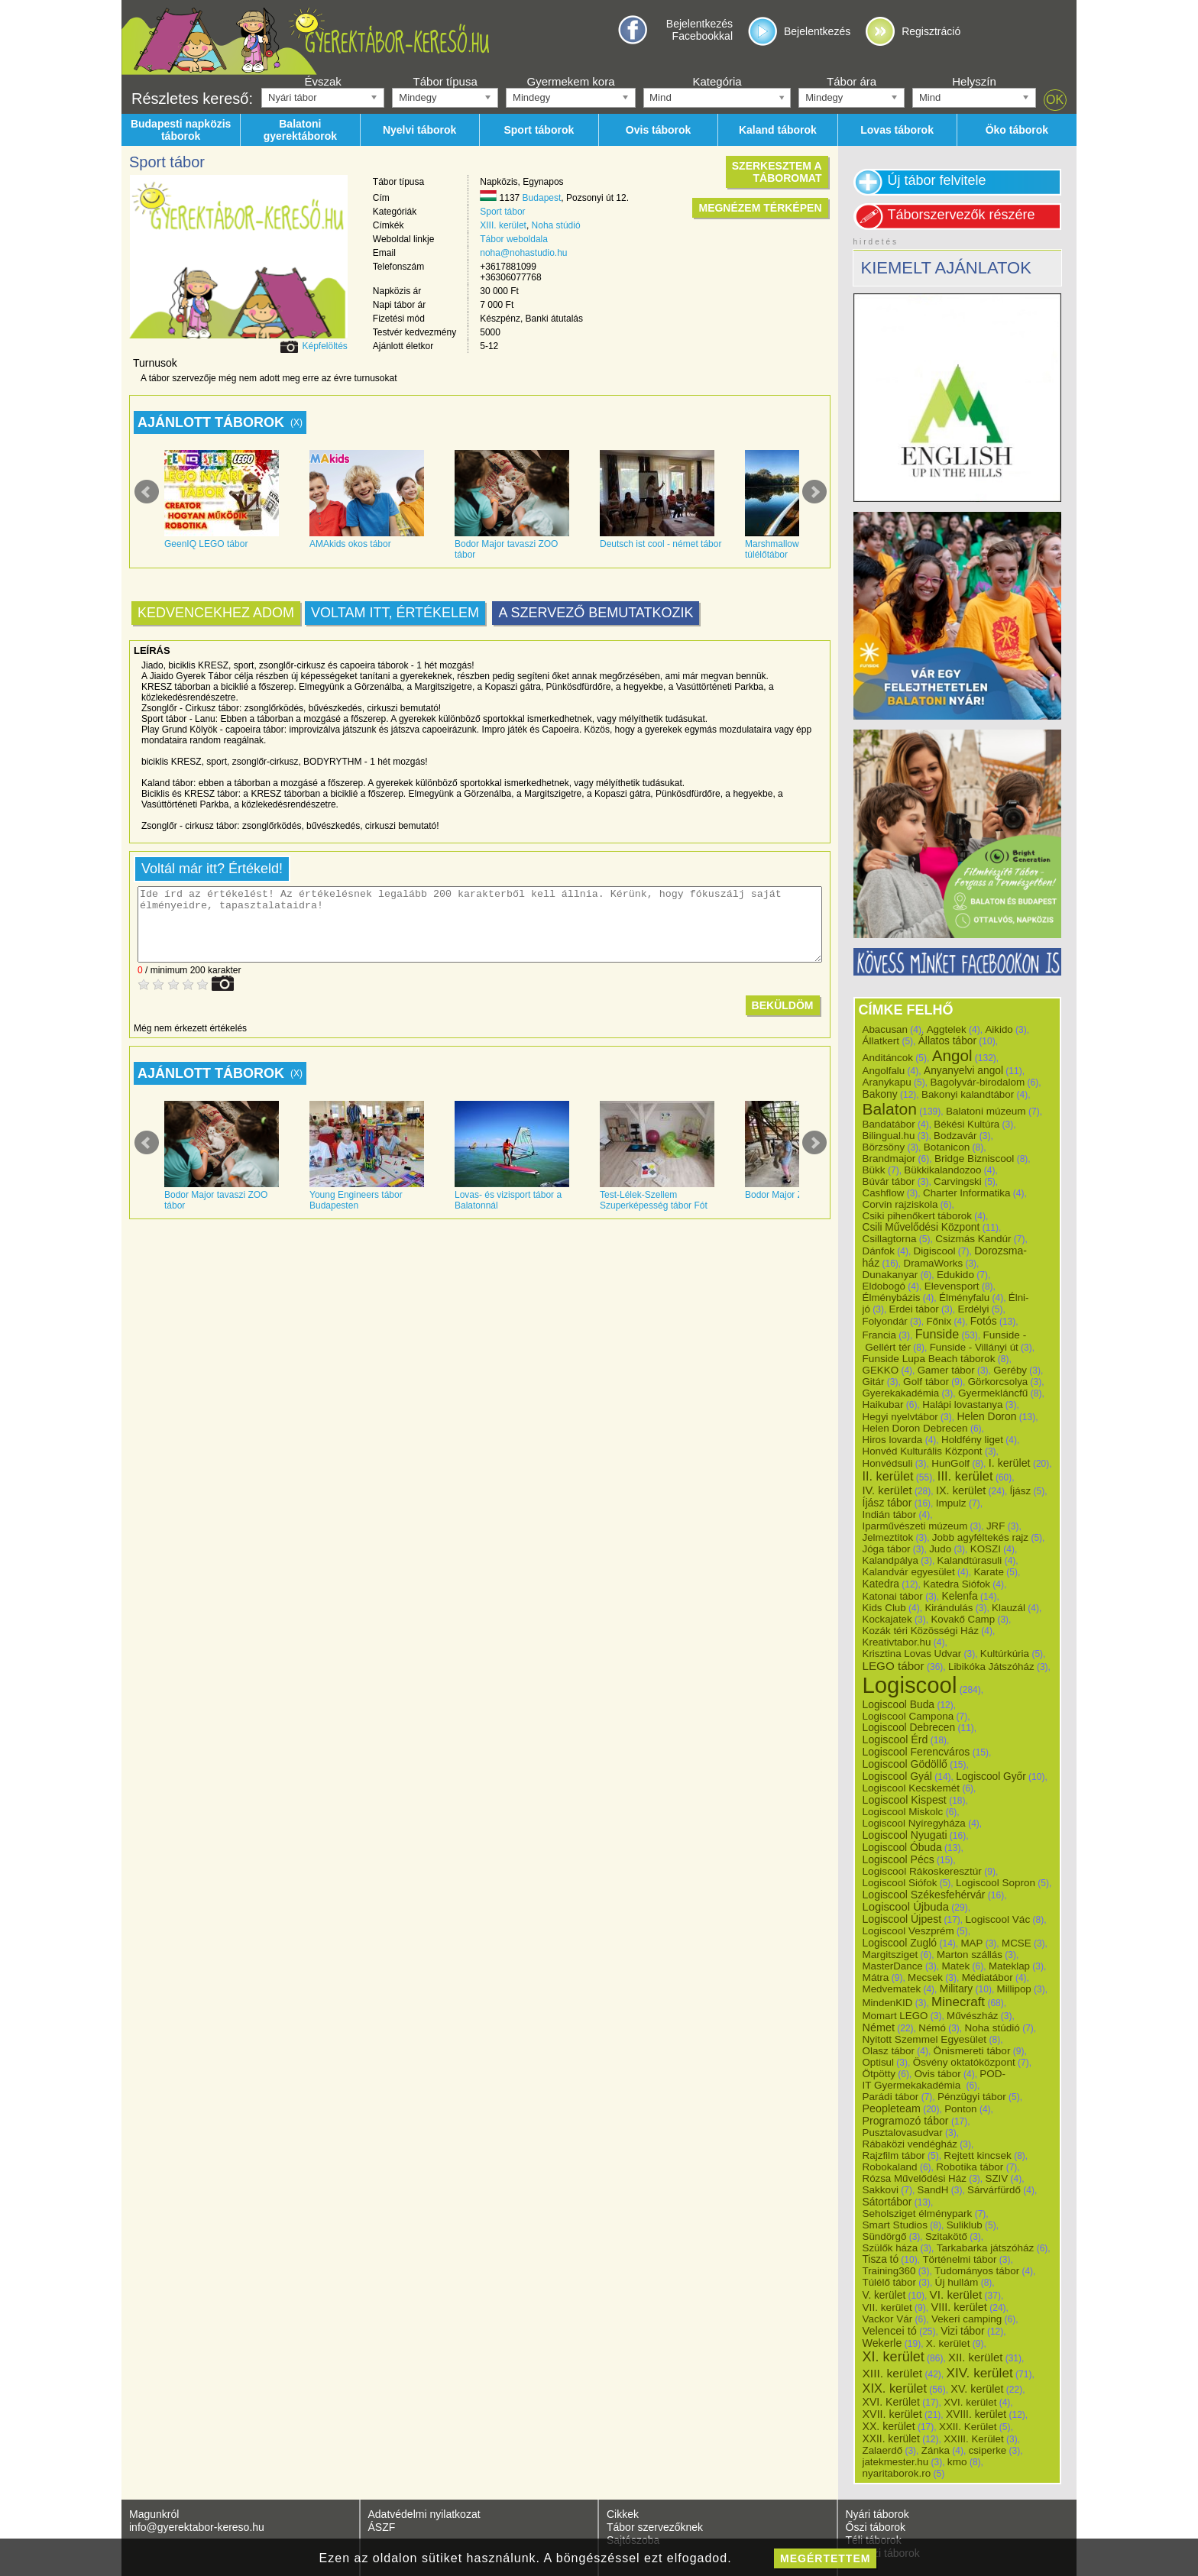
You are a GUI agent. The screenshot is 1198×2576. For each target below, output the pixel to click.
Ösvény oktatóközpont (964, 2062)
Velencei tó (890, 2331)
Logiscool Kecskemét (911, 1788)
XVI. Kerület (891, 2402)
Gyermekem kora (570, 81)
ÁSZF (382, 2527)
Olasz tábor (889, 2051)
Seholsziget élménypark (918, 2213)
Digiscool (935, 1251)
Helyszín (974, 81)
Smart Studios (895, 2225)
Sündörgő (885, 2236)
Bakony (880, 1094)
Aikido (998, 1029)
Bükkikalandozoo (942, 1170)
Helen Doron (986, 1416)
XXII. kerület (891, 2438)
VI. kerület (956, 2294)
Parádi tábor (891, 2096)
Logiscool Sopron (995, 1882)
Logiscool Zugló (900, 1943)
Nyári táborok (877, 2514)
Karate (988, 1572)
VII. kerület (887, 2307)
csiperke (988, 2450)
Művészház (972, 2015)
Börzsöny (884, 1147)
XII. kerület (975, 2357)
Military (956, 1989)
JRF (995, 1526)
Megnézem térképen (759, 208)
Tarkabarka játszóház (985, 2248)
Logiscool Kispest (905, 1800)
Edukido (955, 1274)
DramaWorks (933, 1263)
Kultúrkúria (1004, 1653)
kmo (957, 2462)
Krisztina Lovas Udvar (912, 1653)
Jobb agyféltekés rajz (980, 1537)
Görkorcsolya (998, 1381)
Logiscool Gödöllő (905, 1764)
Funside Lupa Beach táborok (929, 1358)
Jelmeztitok (888, 1537)
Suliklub (965, 2225)
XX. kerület (889, 2426)
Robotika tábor (969, 2167)
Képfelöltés (324, 346)
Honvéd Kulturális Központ (923, 1451)
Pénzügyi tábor (971, 2096)
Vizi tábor (962, 2331)
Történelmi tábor (959, 2259)
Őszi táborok (876, 2527)
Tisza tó (881, 2259)
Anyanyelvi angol (963, 1070)
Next (814, 492)
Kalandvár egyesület (909, 1572)
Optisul (878, 2062)
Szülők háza (890, 2248)
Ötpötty (879, 2073)
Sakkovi (880, 2190)
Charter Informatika (966, 1193)
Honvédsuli (888, 1463)
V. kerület (884, 2295)
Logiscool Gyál (897, 1776)
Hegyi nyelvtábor (900, 1416)
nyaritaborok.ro (897, 2473)
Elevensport (951, 1286)
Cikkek (623, 2514)
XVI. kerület (970, 2402)
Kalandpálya (890, 1560)
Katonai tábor (893, 1596)
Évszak (322, 81)
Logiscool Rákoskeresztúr (922, 1871)
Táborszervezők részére (961, 214)
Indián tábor (890, 1514)
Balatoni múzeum (986, 1111)
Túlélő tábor (889, 2282)
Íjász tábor (887, 1503)
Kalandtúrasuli (969, 1560)
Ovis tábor (938, 2073)
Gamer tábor (946, 1370)
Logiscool (910, 1684)
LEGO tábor (893, 1665)
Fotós (983, 1321)
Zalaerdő (883, 2450)
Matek (955, 1966)
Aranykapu (887, 1082)
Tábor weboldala (514, 239)
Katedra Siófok (956, 1584)
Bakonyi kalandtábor (967, 1094)
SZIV (996, 2178)
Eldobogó (884, 1286)
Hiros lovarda (893, 1439)
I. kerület (1010, 1463)
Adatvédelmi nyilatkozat (424, 2514)
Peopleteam (892, 2108)
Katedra (881, 1584)
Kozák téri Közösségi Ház (921, 1630)
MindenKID (888, 2002)
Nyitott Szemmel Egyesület (925, 2039)
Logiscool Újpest (902, 1919)
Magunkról (154, 2514)
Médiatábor (987, 1977)
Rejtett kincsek (978, 2155)
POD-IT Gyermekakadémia (934, 2079)
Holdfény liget (972, 1439)
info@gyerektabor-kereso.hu (196, 2527)
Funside (937, 1334)
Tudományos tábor (976, 2271)
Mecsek (925, 1977)
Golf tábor (926, 1381)
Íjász (1020, 1491)
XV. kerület (976, 2389)
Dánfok (879, 1251)
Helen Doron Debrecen (915, 1428)
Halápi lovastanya (962, 1404)
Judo (940, 1549)
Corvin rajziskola (900, 1204)
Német (879, 2027)
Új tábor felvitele (937, 180)
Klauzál (1008, 1607)
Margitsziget (890, 1954)
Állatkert (881, 1041)
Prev (146, 492)
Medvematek (892, 1989)
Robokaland (890, 2167)
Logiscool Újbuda (906, 1907)
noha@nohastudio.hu (523, 253)
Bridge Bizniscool (974, 1158)
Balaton (890, 1109)
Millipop (1014, 1989)
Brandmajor (889, 1158)
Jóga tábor (887, 1549)
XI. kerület (893, 2356)
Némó (932, 2028)
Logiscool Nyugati (905, 1835)
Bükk (874, 1170)
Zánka (935, 2450)
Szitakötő (946, 2236)
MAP (971, 1943)
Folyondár (885, 1321)
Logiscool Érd (895, 1739)
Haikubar (883, 1404)
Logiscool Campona (908, 1716)
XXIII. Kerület (974, 2439)
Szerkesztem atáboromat (777, 172)
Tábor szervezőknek (655, 2527)
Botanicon (947, 1147)
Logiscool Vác (998, 1919)
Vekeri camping (966, 2319)
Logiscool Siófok (900, 1882)
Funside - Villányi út (974, 1347)
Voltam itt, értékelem (395, 612)
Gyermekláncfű (993, 1393)
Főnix (938, 1321)
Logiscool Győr (991, 1776)
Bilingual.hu (889, 1135)
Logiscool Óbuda (902, 1847)
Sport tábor (502, 211)
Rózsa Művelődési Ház (914, 2178)
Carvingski (958, 1181)
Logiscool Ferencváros (916, 1752)
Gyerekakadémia (901, 1393)
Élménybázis (892, 1297)
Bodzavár (955, 1135)
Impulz (951, 1503)
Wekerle (882, 2343)
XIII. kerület (503, 225)
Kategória (716, 81)
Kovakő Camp (963, 1619)
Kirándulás (948, 1607)
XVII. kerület (892, 2414)
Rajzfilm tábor (894, 2155)
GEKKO (881, 1370)
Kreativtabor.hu (897, 1642)
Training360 (889, 2271)
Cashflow (884, 1193)
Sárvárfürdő (994, 2190)
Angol (952, 1055)
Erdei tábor (914, 1309)
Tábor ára (851, 81)
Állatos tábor (947, 1041)
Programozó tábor (906, 2121)
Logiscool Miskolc (903, 1811)
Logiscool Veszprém (908, 1931)
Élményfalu (964, 1297)
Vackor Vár (888, 2319)
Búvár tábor (889, 1181)
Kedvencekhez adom (216, 612)
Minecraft (958, 2002)
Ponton (960, 2109)
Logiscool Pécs (898, 1859)
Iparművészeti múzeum (915, 1526)
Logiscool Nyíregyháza (914, 1823)
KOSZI (985, 1549)
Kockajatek (887, 1619)
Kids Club (884, 1607)
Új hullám (957, 2282)
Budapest (542, 198)
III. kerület (965, 1476)
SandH (933, 2190)
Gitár (874, 1381)
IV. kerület (887, 1490)
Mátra (876, 1977)
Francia (879, 1335)
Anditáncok (888, 1057)
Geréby (1010, 1370)
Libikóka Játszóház (991, 1666)
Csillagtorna (890, 1238)
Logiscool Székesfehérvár (924, 1894)
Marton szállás (969, 1954)
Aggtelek (946, 1029)
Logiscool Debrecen (909, 1727)
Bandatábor (889, 1124)
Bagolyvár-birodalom (977, 1082)
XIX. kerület (895, 2388)
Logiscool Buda (899, 1704)
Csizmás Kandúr (973, 1238)
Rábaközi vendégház (910, 2144)
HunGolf (950, 1463)
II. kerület (888, 1476)
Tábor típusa (445, 81)
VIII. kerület (958, 2307)
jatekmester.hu (896, 2462)
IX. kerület (961, 1490)
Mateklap (1009, 1966)
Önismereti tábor (972, 2051)
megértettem (825, 2558)
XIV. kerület (979, 2372)
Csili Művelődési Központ (921, 1227)
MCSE (1016, 1943)
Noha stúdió (556, 225)
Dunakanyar (890, 1274)
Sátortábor (887, 2202)
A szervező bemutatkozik (595, 612)
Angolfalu (884, 1070)
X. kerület (948, 2343)
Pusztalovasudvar (903, 2132)
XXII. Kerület (967, 2426)
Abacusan (885, 1029)
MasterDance (893, 1966)
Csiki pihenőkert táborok (917, 1216)
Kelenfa (959, 1596)
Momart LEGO (895, 2015)
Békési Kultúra (966, 1124)
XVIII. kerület (976, 2414)
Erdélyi (973, 1309)
